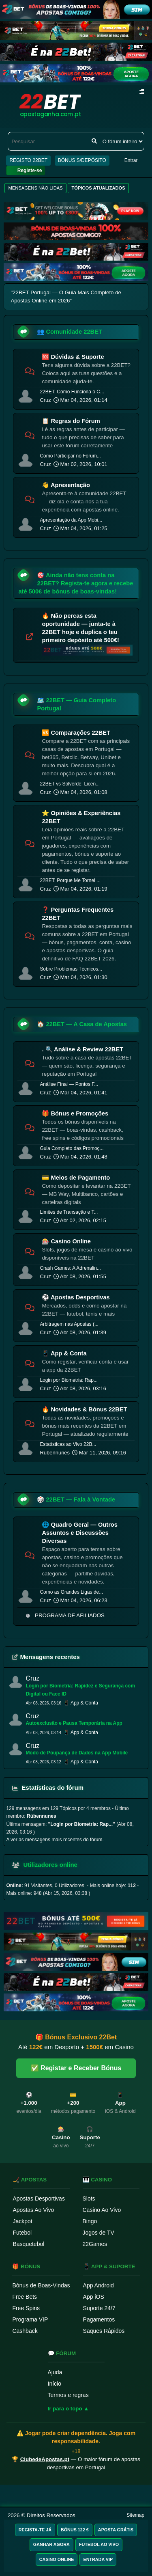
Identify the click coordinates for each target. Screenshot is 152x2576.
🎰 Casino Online (66, 1241)
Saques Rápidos (104, 2331)
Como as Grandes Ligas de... (71, 1592)
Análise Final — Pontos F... (69, 1084)
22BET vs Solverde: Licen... (70, 784)
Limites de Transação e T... (69, 1212)
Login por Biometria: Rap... (69, 1380)
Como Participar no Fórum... (70, 456)
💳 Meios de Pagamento (76, 1177)
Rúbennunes (55, 1453)
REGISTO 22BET (28, 160)
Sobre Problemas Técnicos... (71, 969)
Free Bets (24, 2296)
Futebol (22, 2232)
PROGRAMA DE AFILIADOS (70, 1615)
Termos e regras (68, 2395)
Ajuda (55, 2372)
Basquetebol (29, 2244)
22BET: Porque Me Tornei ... (70, 880)
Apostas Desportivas (39, 2198)
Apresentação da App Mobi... (71, 520)
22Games (95, 2244)
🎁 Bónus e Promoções (75, 1113)
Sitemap (135, 2515)
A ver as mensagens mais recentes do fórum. (54, 1839)
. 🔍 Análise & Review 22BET (82, 1049)
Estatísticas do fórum (47, 1787)
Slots (89, 2198)
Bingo (90, 2221)
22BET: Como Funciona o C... (72, 392)
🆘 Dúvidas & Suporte (73, 357)
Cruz (45, 400)
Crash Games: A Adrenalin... (70, 1268)
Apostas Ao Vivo (33, 2210)
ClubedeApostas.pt (44, 2459)
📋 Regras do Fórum (71, 421)
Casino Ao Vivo (102, 2210)
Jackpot (22, 2221)
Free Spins (26, 2308)
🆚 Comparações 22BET (76, 732)
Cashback (24, 2331)
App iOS (93, 2296)
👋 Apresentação (66, 485)
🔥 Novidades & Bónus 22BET (84, 1409)
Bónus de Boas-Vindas (41, 2285)
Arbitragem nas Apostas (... (69, 1324)
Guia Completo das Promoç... (71, 1148)
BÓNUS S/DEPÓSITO (82, 160)
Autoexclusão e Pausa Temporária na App (74, 1723)
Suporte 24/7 (99, 2308)
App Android (98, 2285)
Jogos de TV (98, 2232)
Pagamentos (99, 2319)
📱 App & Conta (64, 1353)
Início (54, 2383)
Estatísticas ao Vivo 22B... (68, 1444)
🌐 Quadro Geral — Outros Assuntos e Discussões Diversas (80, 1532)
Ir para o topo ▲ (68, 2409)
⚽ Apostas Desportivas (75, 1297)
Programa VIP (30, 2319)
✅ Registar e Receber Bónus (76, 2068)
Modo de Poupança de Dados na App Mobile (77, 1753)
